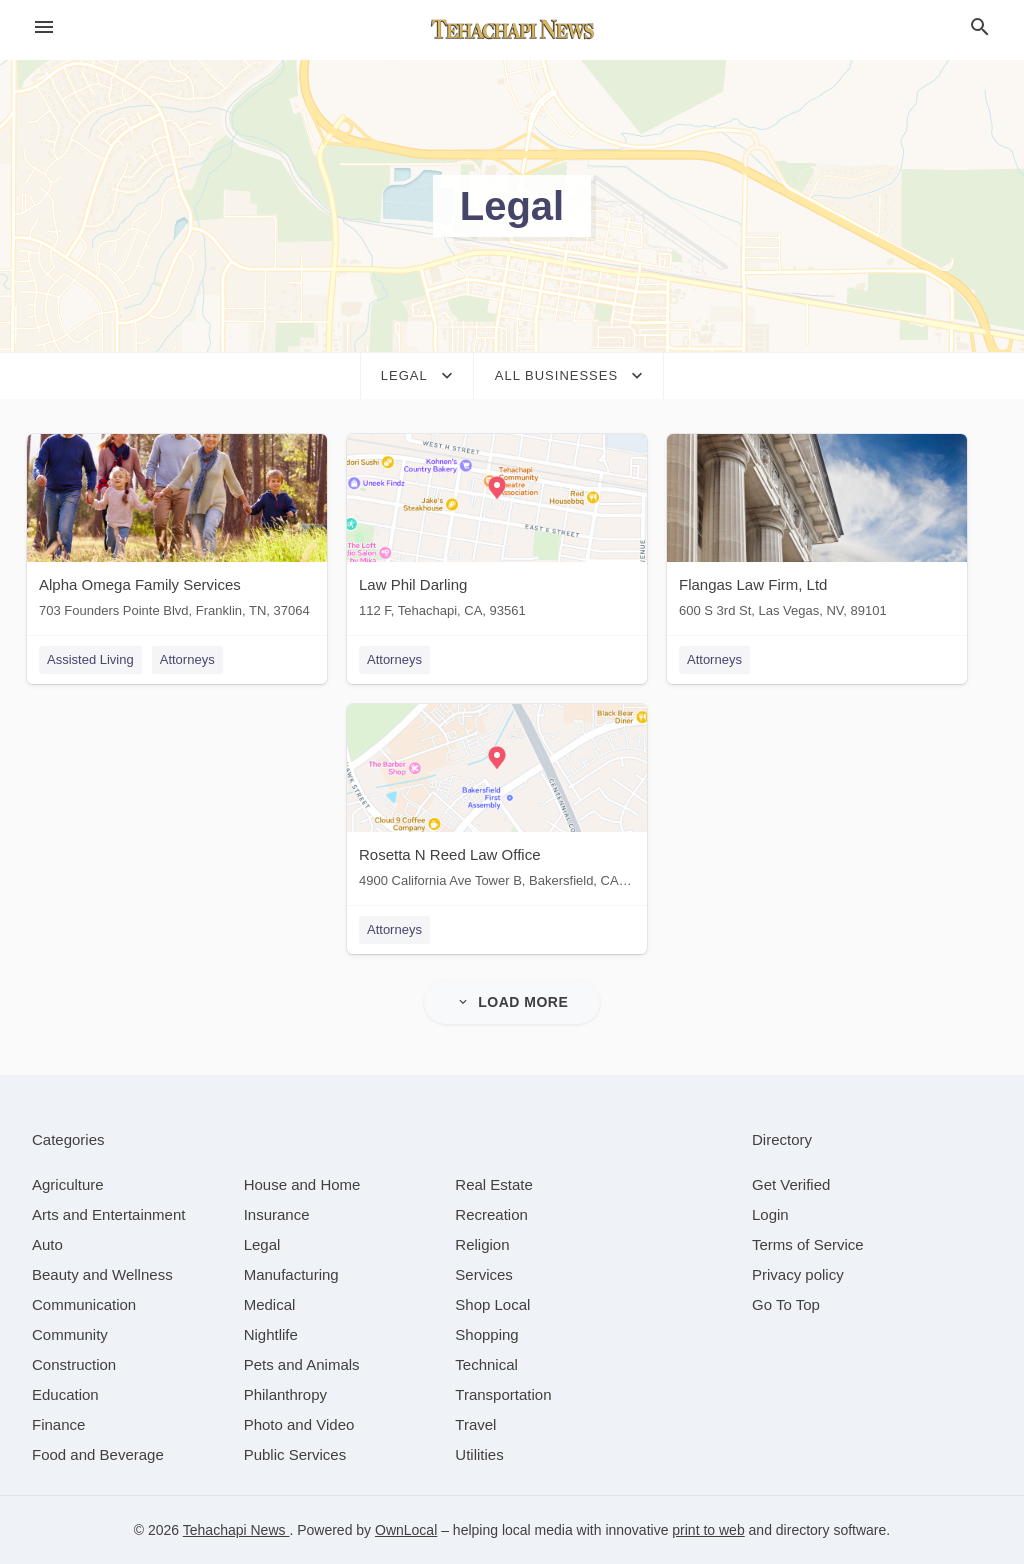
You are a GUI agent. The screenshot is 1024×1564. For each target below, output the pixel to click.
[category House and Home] (302, 1184)
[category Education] (65, 1394)
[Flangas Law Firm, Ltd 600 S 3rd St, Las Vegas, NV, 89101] (817, 530)
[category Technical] (486, 1364)
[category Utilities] (479, 1454)
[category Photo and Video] (299, 1424)
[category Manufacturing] (291, 1274)
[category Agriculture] (68, 1184)
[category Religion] (482, 1244)
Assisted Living (90, 659)
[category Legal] (262, 1244)
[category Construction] (74, 1364)
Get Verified (791, 1184)
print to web (708, 1530)
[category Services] (484, 1274)
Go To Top (786, 1304)
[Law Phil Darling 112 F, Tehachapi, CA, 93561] (497, 530)
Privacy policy (798, 1274)
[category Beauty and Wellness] (102, 1274)
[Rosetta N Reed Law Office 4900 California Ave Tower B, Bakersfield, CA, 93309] (497, 800)
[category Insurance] (277, 1214)
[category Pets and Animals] (302, 1364)
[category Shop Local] (492, 1304)
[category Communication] (84, 1304)
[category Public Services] (295, 1454)
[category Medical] (270, 1304)
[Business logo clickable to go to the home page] (512, 30)
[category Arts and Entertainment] (108, 1214)
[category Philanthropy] (285, 1394)
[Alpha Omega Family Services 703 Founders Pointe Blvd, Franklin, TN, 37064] (177, 530)
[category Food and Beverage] (98, 1454)
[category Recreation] (491, 1214)
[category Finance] (58, 1424)
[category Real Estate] (494, 1184)
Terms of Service (808, 1244)
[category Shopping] (486, 1334)
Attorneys (187, 659)
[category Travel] (475, 1424)
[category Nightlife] (271, 1334)
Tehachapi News (236, 1530)
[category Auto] (47, 1244)
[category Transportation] (503, 1394)
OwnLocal (406, 1530)
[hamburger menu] (44, 27)
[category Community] (70, 1334)
